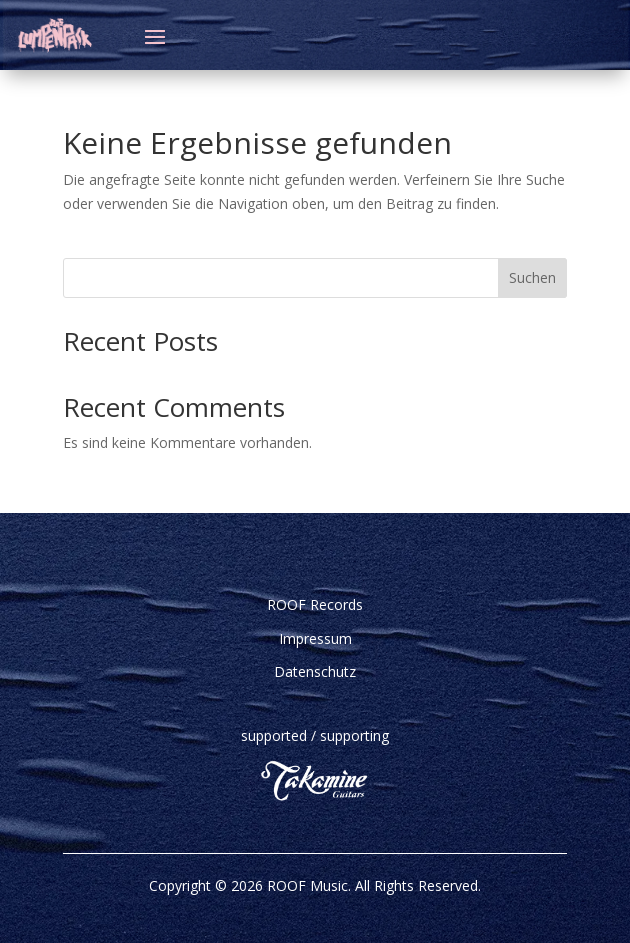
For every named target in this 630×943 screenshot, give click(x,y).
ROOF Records (315, 604)
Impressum (315, 638)
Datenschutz (315, 671)
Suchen (532, 277)
